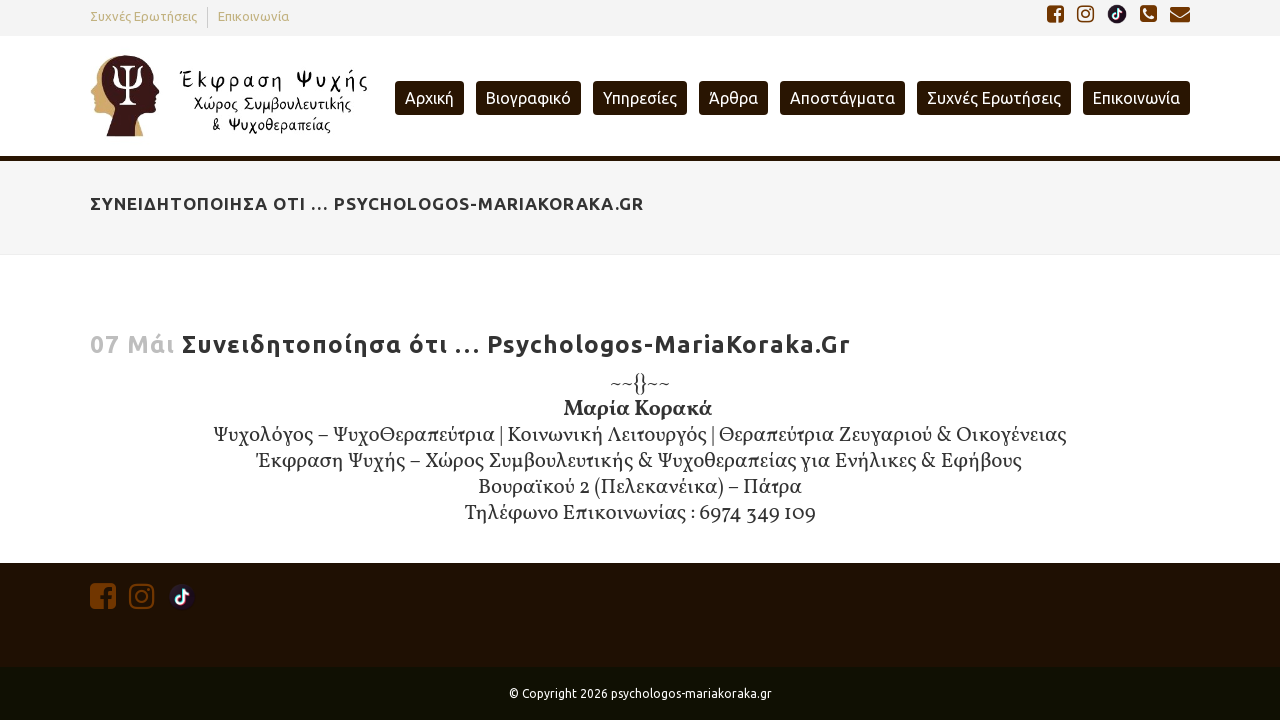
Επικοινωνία (253, 16)
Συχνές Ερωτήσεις (143, 16)
